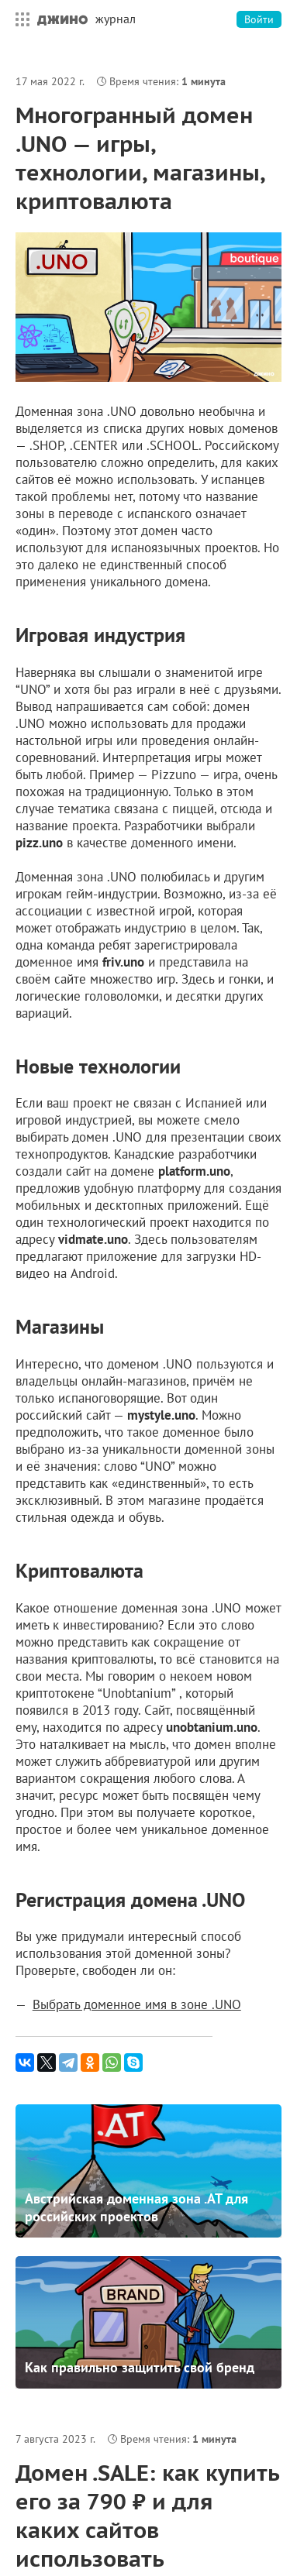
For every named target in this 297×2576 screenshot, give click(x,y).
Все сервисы (18, 19)
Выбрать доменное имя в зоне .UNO (137, 2004)
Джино (62, 19)
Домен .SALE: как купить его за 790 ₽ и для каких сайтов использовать (147, 2515)
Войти (259, 19)
